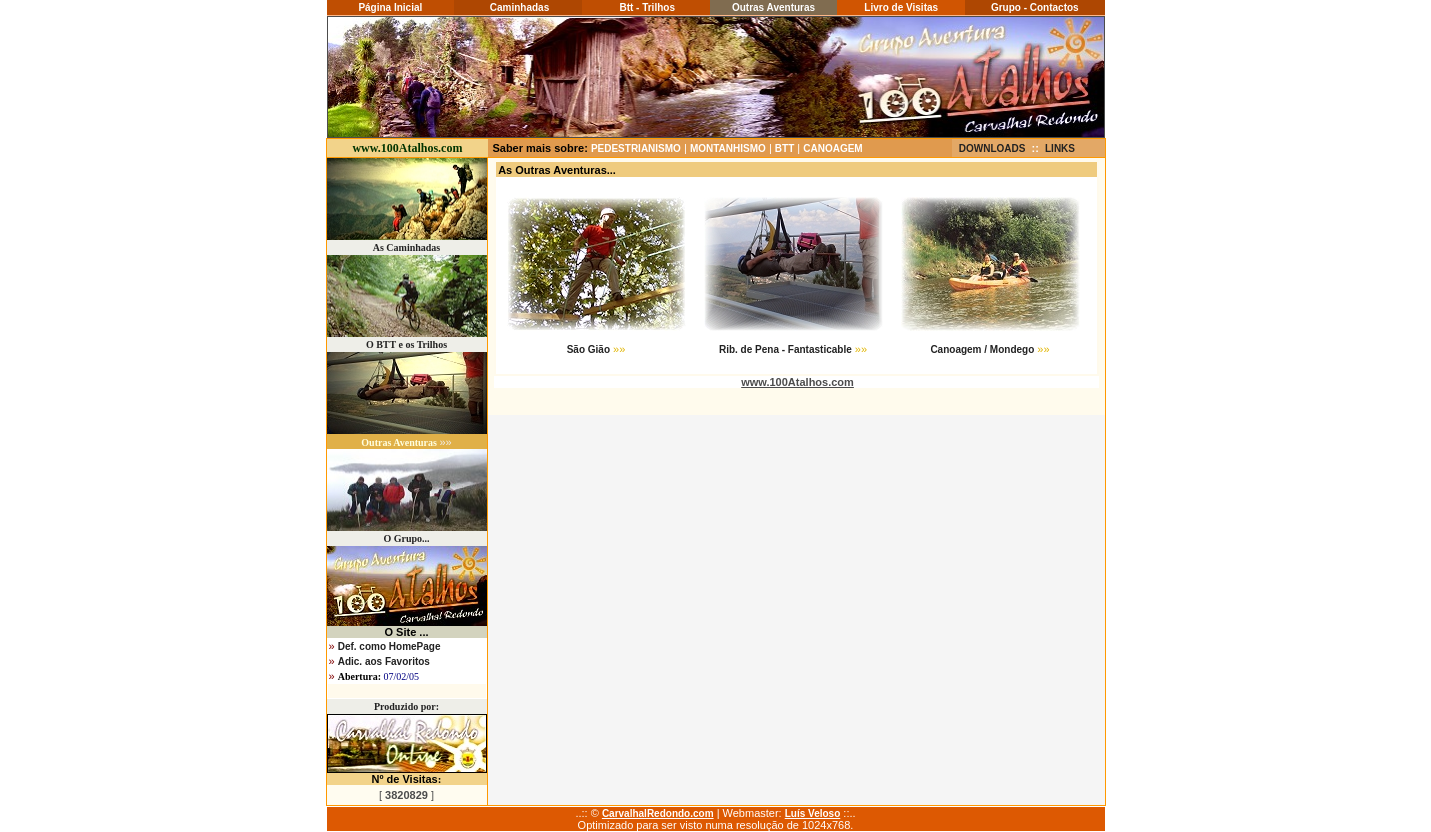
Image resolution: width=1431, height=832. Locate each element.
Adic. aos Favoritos (384, 661)
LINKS (1060, 148)
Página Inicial (390, 7)
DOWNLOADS (992, 148)
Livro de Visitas (901, 7)
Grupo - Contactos (1035, 7)
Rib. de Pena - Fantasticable (785, 349)
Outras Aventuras (773, 7)
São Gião (588, 349)
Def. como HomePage (389, 646)
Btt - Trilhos (646, 7)
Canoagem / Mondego (982, 349)
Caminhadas (518, 7)
